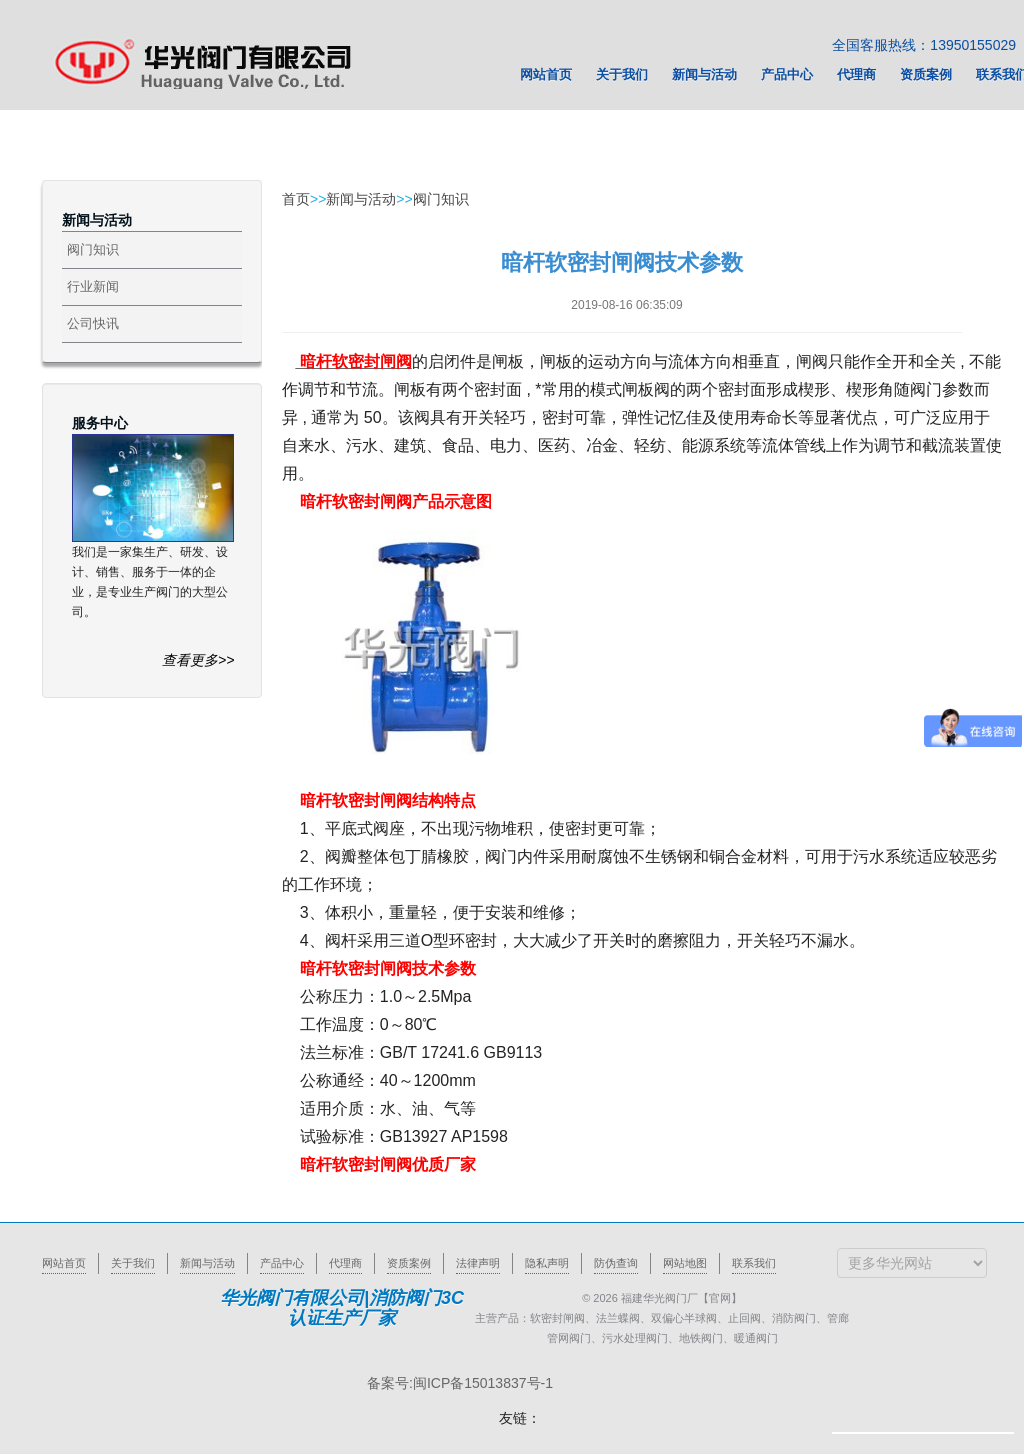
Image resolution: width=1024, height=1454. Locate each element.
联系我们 (754, 1263)
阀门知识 (93, 249)
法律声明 (478, 1263)
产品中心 (282, 1263)
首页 (296, 199)
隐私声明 (547, 1263)
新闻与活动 (361, 199)
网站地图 (685, 1263)
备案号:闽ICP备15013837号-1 (460, 1383)
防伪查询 (616, 1263)
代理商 (345, 1263)
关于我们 (133, 1263)
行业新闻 (93, 286)
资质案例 (409, 1263)
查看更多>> (198, 660)
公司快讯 (93, 323)
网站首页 (64, 1263)
